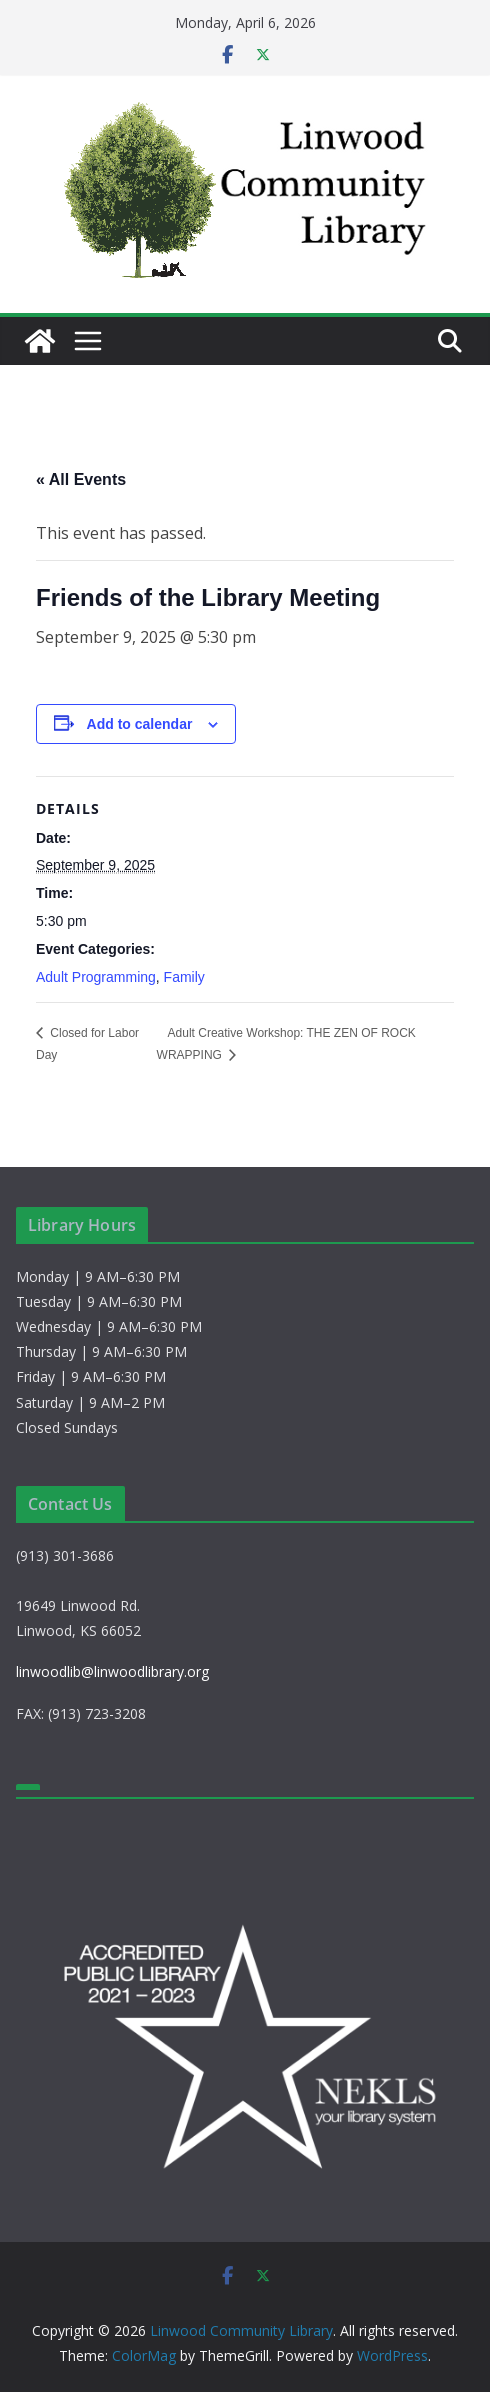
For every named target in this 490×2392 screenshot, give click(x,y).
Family (184, 977)
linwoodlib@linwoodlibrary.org (112, 1671)
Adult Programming (96, 977)
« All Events (81, 479)
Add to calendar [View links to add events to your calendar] (140, 724)
